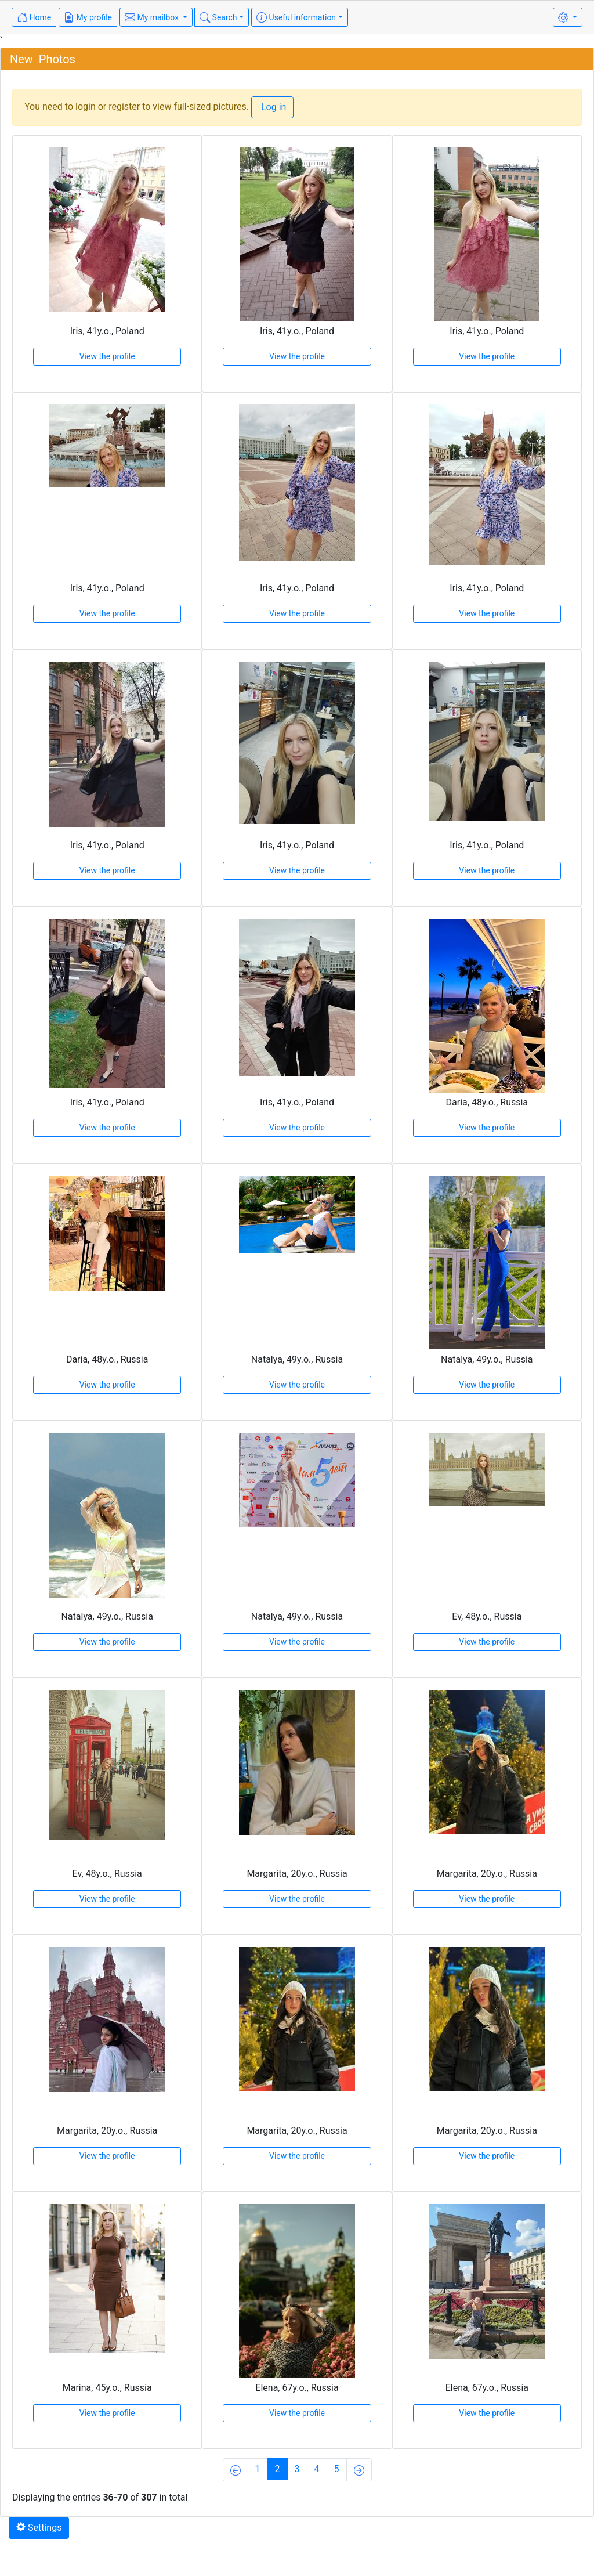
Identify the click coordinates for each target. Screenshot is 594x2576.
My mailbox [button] (153, 17)
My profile (88, 17)
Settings (38, 2527)
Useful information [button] (296, 17)
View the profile (107, 356)
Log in (272, 107)
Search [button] (218, 17)
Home (34, 17)
